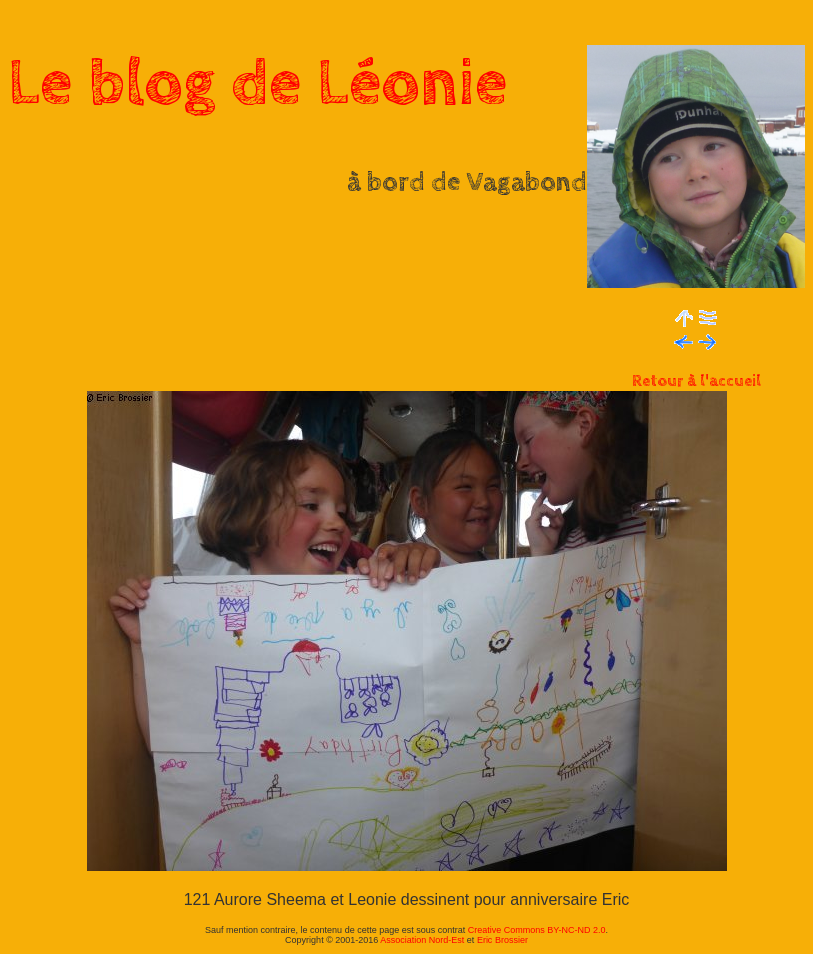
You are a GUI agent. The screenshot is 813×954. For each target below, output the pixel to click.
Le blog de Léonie (258, 84)
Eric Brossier (502, 940)
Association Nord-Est (422, 940)
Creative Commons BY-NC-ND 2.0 (537, 930)
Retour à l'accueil (696, 381)
